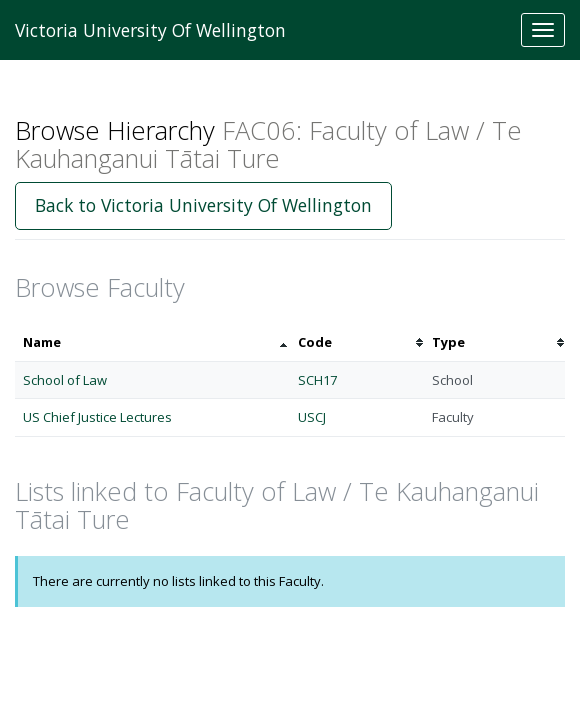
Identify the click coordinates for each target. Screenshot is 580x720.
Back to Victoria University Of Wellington (203, 205)
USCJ (312, 417)
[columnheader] (152, 342)
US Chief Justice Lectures (97, 417)
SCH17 (317, 380)
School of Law (65, 380)
